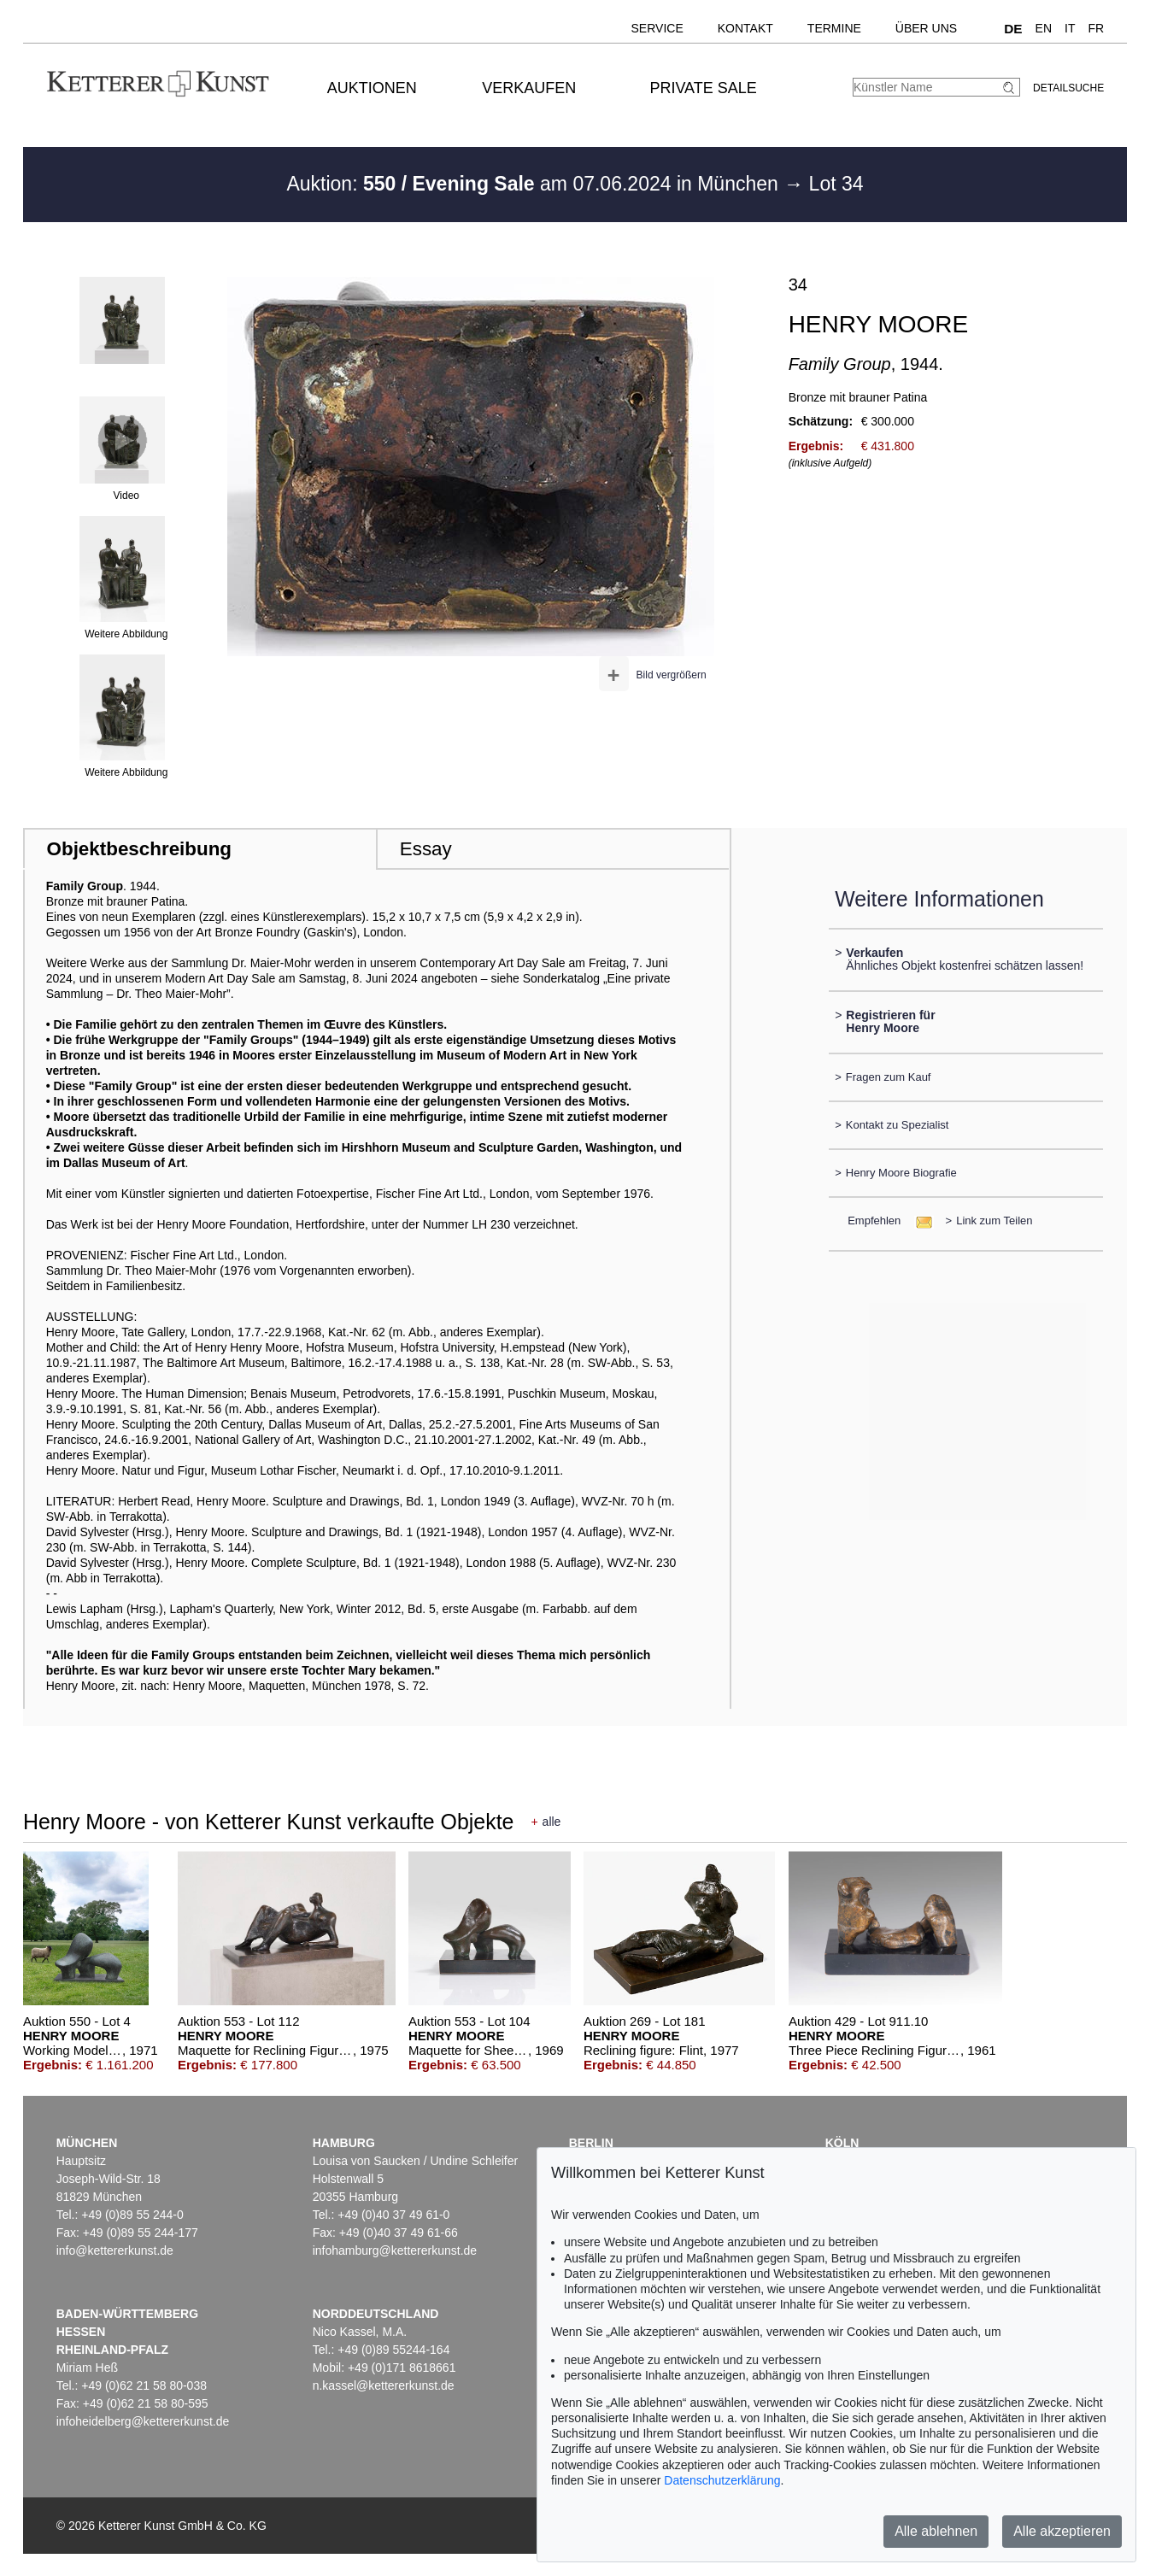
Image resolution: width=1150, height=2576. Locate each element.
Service (657, 28)
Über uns (926, 28)
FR (1096, 28)
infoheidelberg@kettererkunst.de (143, 2421)
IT (1070, 28)
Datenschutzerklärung (722, 2480)
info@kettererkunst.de (114, 2250)
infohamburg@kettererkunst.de (395, 2250)
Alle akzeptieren (1062, 2531)
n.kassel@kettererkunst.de (384, 2385)
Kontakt (745, 28)
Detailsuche (1068, 88)
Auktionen (372, 88)
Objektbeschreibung (139, 849)
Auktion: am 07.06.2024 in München (534, 184)
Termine (834, 28)
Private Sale (702, 88)
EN (1044, 28)
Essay (426, 849)
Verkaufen (529, 88)
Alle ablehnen (936, 2531)
